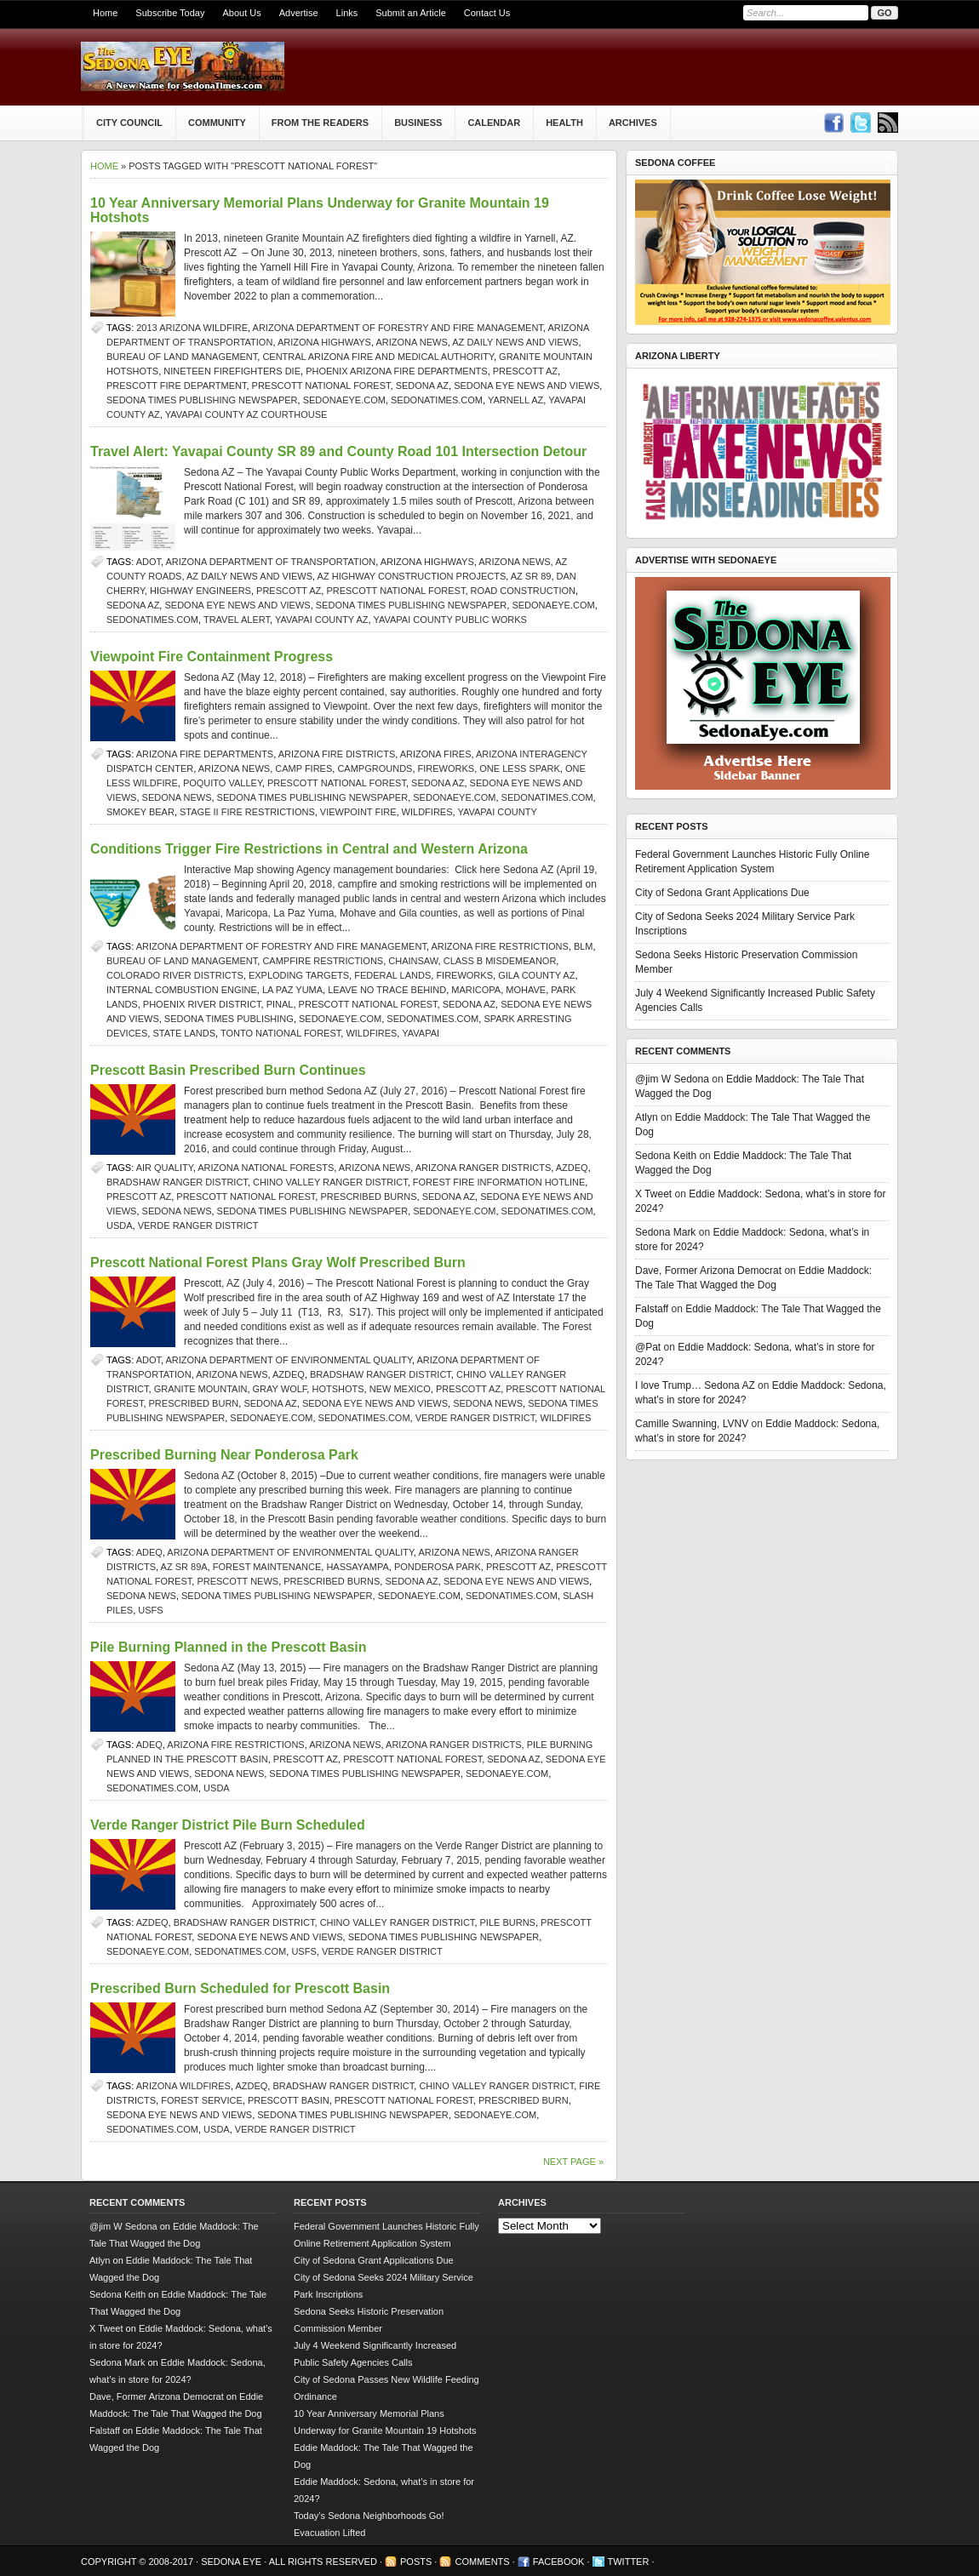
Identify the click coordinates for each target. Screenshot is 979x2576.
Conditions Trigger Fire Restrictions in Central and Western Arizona (309, 849)
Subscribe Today (169, 13)
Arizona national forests (266, 1167)
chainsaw (413, 961)
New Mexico (400, 1389)
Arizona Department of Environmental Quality (289, 1360)
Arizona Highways (324, 342)
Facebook (559, 2561)
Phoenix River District (202, 1004)
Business (418, 122)
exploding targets (299, 975)
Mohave (526, 990)
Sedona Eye (232, 2561)
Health (564, 122)
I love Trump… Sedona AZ (695, 1385)
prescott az (525, 371)
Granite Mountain (201, 1389)
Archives (633, 122)
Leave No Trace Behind (387, 990)
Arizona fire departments (205, 754)
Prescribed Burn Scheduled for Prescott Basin (240, 1988)
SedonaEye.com (344, 400)
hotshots (338, 1389)
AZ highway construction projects (412, 576)
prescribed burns (368, 1196)
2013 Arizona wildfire (192, 328)
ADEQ (149, 1552)
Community (217, 122)
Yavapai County (496, 812)
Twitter (629, 2561)
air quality (164, 1167)
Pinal (280, 1004)
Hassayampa (357, 1567)
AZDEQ (572, 1167)
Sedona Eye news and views (526, 385)
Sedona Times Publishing (229, 1019)
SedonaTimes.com (437, 400)
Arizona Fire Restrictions (499, 946)
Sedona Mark (665, 1232)
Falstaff (651, 1309)
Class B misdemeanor (500, 961)
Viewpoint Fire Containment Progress (211, 656)
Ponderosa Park (437, 1567)
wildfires (427, 812)
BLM (583, 946)
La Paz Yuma (292, 990)
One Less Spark (519, 768)
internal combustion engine (181, 990)
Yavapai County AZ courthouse (246, 414)
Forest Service (202, 2100)
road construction (523, 590)
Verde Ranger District (198, 1225)
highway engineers (200, 590)
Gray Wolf (280, 1389)
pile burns (507, 1922)
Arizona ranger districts (483, 1167)
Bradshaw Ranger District (177, 1182)
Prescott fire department (176, 385)
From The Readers (320, 122)
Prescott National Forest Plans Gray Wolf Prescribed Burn (278, 1262)
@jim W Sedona (672, 1079)
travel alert (236, 619)
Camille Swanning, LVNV (691, 1424)
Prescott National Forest (321, 385)
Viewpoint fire (358, 812)
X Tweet (653, 1194)
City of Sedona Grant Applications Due (722, 893)
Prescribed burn (194, 1403)
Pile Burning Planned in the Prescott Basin (228, 1647)
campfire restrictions (322, 961)
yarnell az (515, 400)
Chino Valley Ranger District (330, 1182)
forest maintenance (267, 1567)
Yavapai (420, 1033)
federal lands (392, 975)
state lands (183, 1033)
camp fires (303, 768)
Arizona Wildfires (183, 2086)
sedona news (177, 797)
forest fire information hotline (499, 1182)
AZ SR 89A (184, 1567)
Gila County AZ (536, 975)
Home (105, 13)
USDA (119, 1225)
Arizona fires (436, 754)
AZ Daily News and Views (515, 342)
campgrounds (374, 768)
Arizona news (411, 342)
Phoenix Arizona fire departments (397, 371)
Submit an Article (410, 13)
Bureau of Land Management (181, 356)
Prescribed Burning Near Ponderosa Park (224, 1455)
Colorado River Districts (174, 975)
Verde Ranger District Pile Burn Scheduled (227, 1825)
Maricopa (476, 990)
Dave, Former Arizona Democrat (708, 1271)
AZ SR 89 (531, 576)
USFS (150, 1610)
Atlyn (646, 1117)
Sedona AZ (422, 385)
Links (347, 13)
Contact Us (487, 13)
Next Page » (573, 2161)
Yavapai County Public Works (450, 619)
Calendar (493, 122)
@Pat (648, 1347)
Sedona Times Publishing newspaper (202, 400)
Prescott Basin (288, 2100)
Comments (482, 2561)
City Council (129, 122)
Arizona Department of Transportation (271, 562)
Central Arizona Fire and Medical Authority (378, 356)
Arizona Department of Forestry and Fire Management (398, 328)
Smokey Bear (140, 812)
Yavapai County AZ (322, 619)
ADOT (148, 562)
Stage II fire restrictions (247, 812)
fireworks (446, 768)
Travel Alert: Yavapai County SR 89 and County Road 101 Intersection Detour (338, 451)
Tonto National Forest (280, 1033)
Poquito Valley (222, 783)
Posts (416, 2561)
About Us (241, 13)
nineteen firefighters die (232, 371)
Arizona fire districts (337, 754)
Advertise (298, 13)
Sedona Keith (665, 1156)
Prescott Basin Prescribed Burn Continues (228, 1070)
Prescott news (237, 1581)
